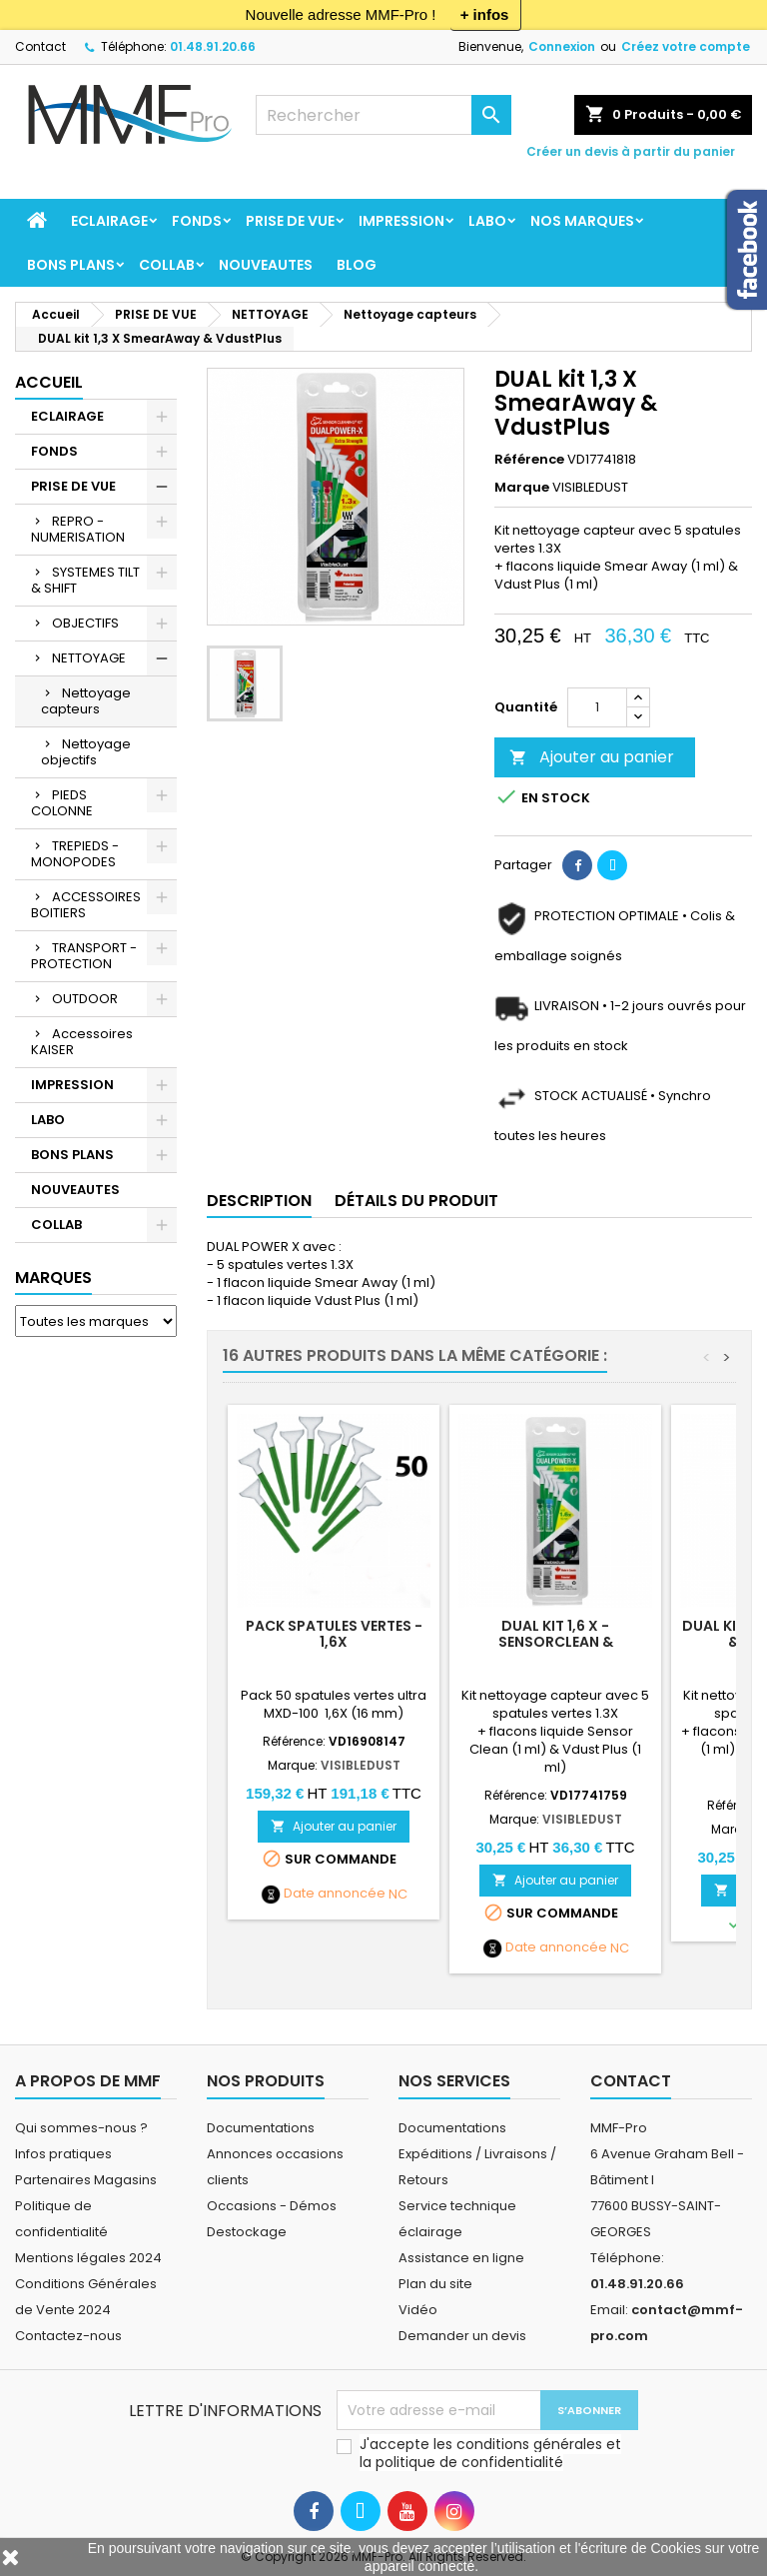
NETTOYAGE (89, 657)
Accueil (49, 382)
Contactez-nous (68, 2335)
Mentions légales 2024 (88, 2257)
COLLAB (167, 265)
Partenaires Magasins (86, 2179)
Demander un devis (462, 2335)
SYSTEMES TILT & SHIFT (85, 580)
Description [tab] (259, 1200)
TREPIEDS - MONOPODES (75, 853)
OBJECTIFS (85, 623)
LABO (487, 221)
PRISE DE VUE (290, 221)
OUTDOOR (85, 998)
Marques (53, 1277)
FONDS (197, 221)
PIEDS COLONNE (62, 802)
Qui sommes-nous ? (81, 2127)
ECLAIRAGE (109, 221)
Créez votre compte (685, 46)
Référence (529, 460)
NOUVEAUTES (266, 265)
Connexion (561, 46)
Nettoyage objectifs (86, 751)
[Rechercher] (383, 115)
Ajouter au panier (591, 756)
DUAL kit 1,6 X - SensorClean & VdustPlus (555, 1642)
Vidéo (417, 2309)
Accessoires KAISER (82, 1041)
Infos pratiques (63, 2153)
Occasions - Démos (272, 2205)
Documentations (261, 2127)
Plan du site (435, 2283)
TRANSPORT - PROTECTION (84, 955)
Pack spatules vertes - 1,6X (334, 1634)
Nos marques (582, 221)
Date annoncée (334, 1894)
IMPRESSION (401, 221)
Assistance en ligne (461, 2257)
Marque (521, 488)
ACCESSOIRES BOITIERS (86, 904)
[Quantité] (597, 707)
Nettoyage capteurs (86, 700)
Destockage (247, 2231)
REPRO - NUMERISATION (78, 529)
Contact (40, 46)
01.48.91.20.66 (213, 46)
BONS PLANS (71, 265)
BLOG (357, 265)
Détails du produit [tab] (416, 1200)
